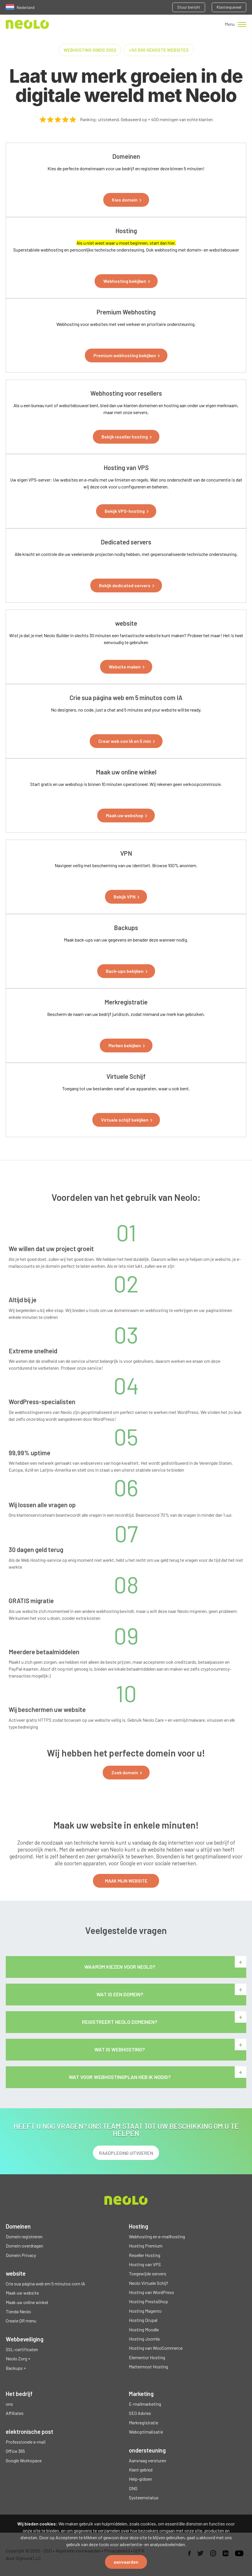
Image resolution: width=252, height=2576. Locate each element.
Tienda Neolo (18, 2311)
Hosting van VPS (145, 2264)
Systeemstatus (144, 2497)
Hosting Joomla (144, 2338)
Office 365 (15, 2451)
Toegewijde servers (147, 2273)
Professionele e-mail (25, 2441)
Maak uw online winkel (27, 2302)
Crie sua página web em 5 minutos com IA (45, 2283)
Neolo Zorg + (18, 2358)
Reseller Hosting (144, 2255)
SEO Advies (140, 2413)
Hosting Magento (145, 2311)
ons (9, 2404)
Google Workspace (24, 2460)
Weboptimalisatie (146, 2431)
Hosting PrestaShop (148, 2301)
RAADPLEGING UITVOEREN (126, 2153)
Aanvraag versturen (147, 2460)
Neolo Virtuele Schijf (148, 2283)
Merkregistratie (143, 2422)
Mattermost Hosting (148, 2366)
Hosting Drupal (143, 2320)
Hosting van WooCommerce (156, 2348)
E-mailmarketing (145, 2404)
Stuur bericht (188, 7)
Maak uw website (22, 2292)
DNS (133, 2488)
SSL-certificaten (22, 2349)
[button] (126, 200)
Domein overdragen (24, 2245)
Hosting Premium (146, 2245)
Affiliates (15, 2413)
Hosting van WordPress (151, 2292)
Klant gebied (140, 2469)
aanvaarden (126, 2562)
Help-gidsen (140, 2479)
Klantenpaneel (229, 7)
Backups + (16, 2368)
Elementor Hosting (147, 2357)
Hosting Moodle (144, 2329)
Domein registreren (24, 2236)
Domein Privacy (21, 2255)
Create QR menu (21, 2320)
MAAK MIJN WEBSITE (126, 1880)
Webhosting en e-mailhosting (157, 2236)
